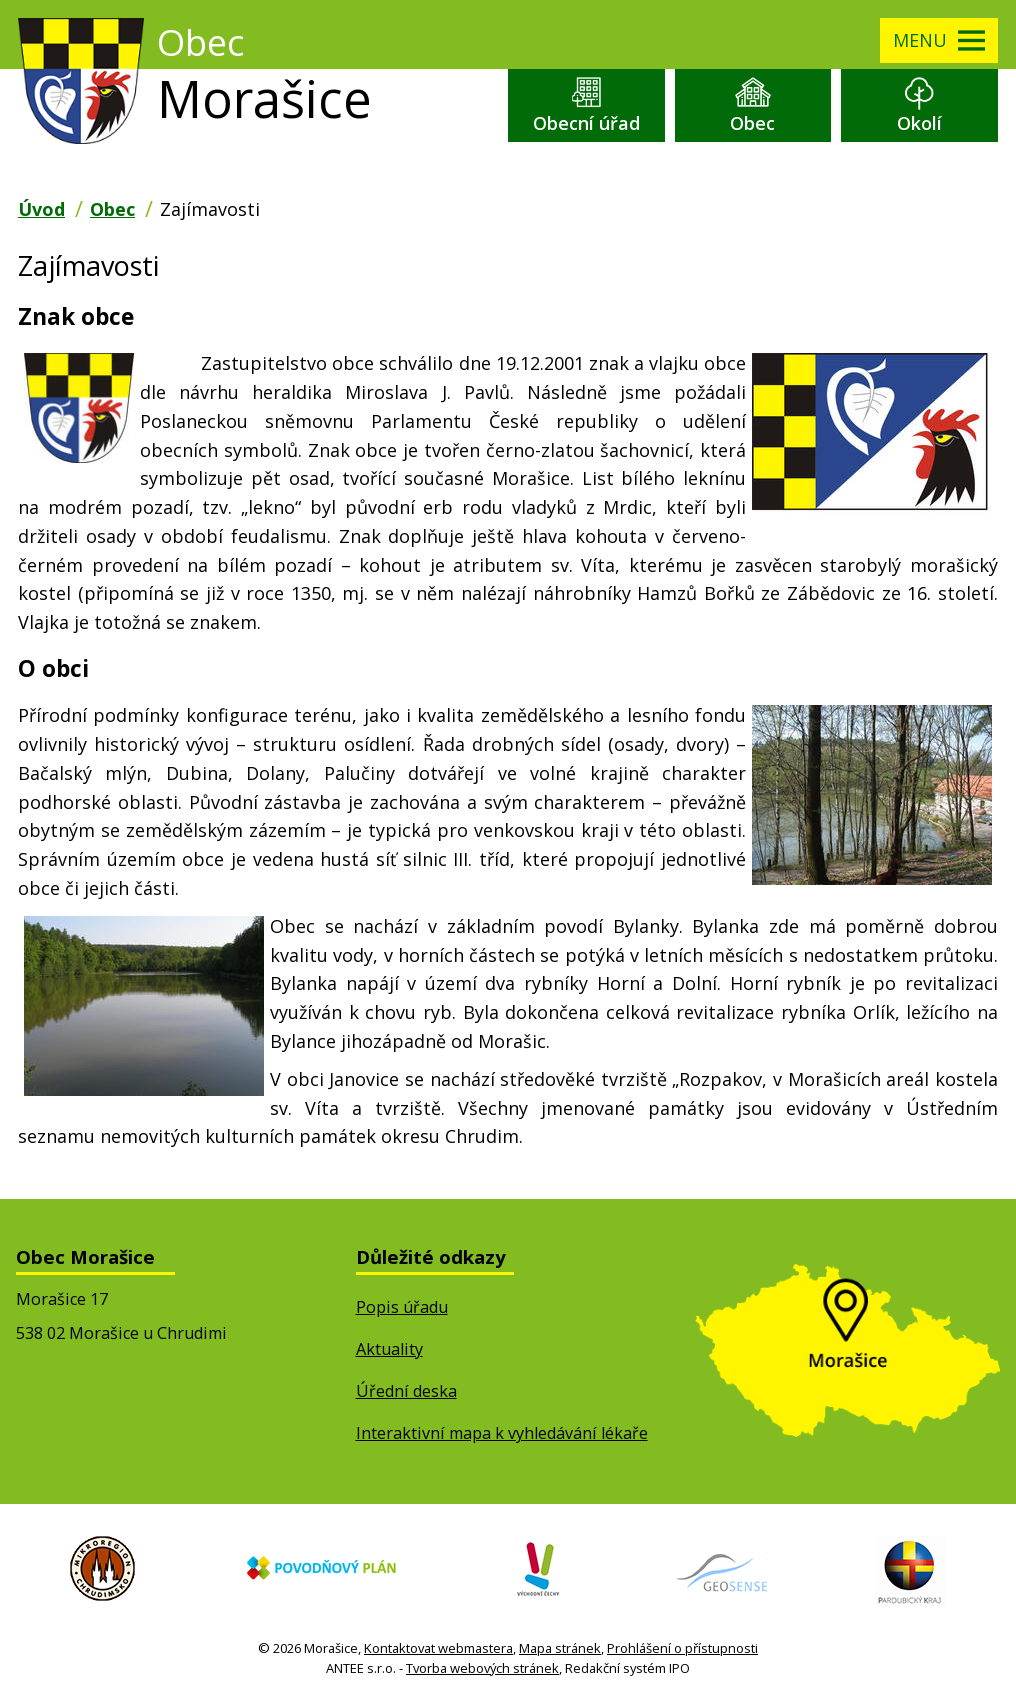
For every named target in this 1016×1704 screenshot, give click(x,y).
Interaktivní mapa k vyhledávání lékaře (502, 1433)
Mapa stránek (560, 1648)
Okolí (919, 123)
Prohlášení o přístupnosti (682, 1648)
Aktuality (389, 1349)
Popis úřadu (402, 1307)
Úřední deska (406, 1391)
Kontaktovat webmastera (438, 1648)
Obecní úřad (586, 123)
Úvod (41, 209)
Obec (752, 123)
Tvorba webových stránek (482, 1668)
